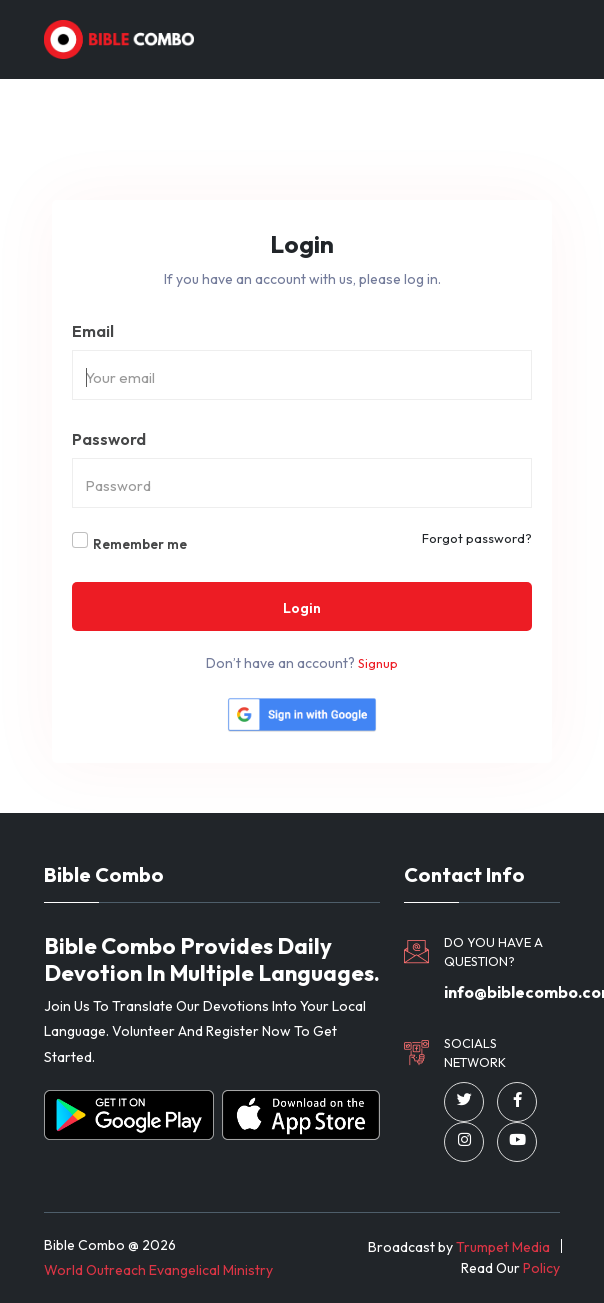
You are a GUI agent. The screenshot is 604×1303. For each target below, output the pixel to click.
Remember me (140, 544)
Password (109, 439)
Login (302, 608)
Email (93, 331)
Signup (378, 663)
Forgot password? (477, 538)
